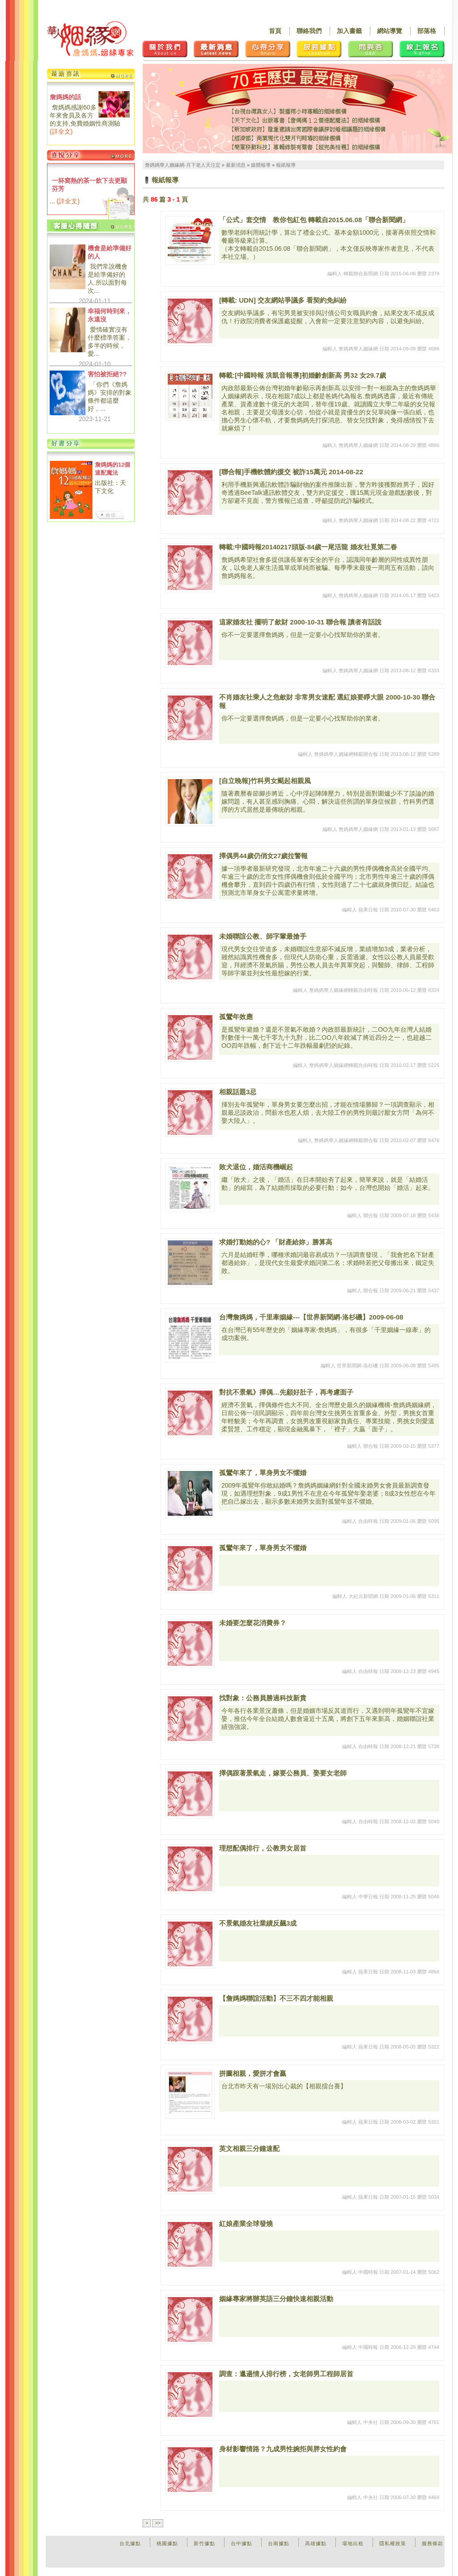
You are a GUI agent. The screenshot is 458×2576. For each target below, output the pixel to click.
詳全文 (61, 131)
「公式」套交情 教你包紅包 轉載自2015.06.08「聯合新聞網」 (314, 219)
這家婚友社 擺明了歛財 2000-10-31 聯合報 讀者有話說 (300, 622)
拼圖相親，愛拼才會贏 (252, 2073)
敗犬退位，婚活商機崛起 (256, 1167)
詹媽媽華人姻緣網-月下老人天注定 (183, 165)
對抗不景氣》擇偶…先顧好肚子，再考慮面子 (286, 1392)
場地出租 (353, 2543)
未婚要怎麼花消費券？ (252, 1623)
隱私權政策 (392, 2543)
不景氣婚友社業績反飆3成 (258, 1923)
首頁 (275, 30)
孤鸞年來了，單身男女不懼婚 (262, 1472)
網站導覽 (389, 30)
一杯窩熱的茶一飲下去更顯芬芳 (89, 184)
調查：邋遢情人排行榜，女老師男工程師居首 (286, 2374)
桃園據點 (167, 2543)
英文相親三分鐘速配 (249, 2148)
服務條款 (432, 2543)
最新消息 (236, 165)
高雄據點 (316, 2543)
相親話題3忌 (237, 1092)
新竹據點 (204, 2543)
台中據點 (241, 2543)
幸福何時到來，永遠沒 (109, 315)
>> (158, 2522)
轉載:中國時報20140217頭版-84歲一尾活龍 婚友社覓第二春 (308, 547)
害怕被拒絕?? (107, 374)
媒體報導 (261, 165)
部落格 (426, 30)
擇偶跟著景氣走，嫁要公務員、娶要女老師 (283, 1773)
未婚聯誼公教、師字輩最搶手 (262, 936)
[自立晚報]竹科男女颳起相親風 (265, 780)
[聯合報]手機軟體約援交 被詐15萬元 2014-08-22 (291, 472)
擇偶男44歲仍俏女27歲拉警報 (263, 856)
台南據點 (278, 2543)
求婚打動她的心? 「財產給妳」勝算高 (275, 1242)
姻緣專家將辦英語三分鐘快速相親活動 (276, 2298)
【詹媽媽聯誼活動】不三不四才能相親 (276, 1998)
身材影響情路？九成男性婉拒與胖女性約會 (283, 2449)
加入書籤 (349, 30)
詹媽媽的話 (65, 97)
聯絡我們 (309, 30)
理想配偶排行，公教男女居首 (262, 1848)
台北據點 (130, 2543)
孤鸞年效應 (236, 1016)
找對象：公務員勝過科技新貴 (262, 1698)
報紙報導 (286, 165)
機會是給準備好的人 (109, 252)
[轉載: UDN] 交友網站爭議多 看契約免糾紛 (283, 300)
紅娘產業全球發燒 (246, 2223)
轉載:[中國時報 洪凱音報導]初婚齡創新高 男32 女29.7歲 (302, 375)
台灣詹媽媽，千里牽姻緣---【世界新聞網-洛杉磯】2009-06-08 (311, 1317)
